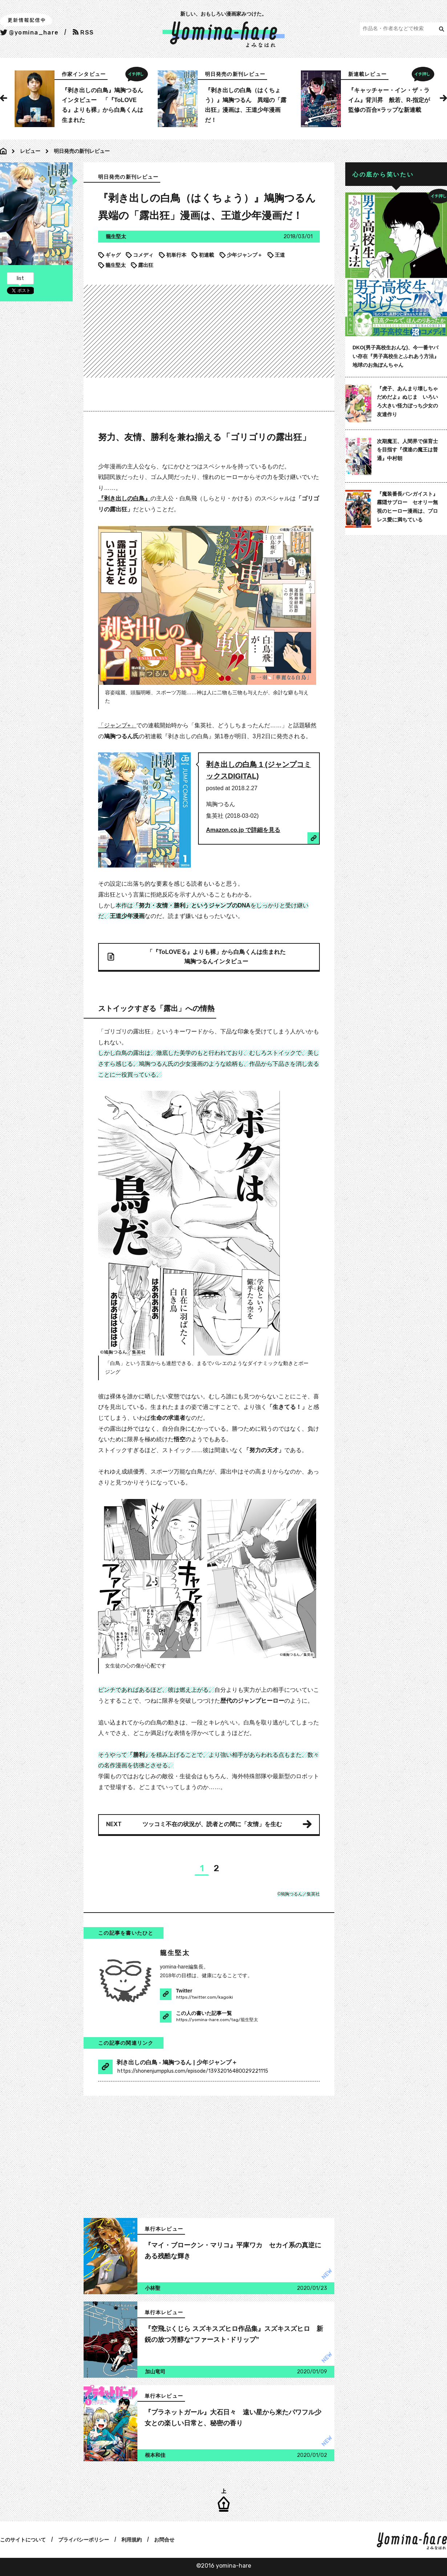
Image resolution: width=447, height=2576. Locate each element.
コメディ (139, 255)
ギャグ (109, 255)
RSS (83, 32)
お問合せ (164, 2540)
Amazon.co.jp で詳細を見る (243, 830)
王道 (276, 255)
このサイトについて (23, 2540)
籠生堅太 (112, 265)
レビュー (30, 151)
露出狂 (142, 265)
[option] (80, 98)
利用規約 (131, 2540)
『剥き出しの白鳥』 (124, 498)
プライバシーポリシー (83, 2540)
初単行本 (172, 255)
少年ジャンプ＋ (241, 255)
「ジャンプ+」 (117, 725)
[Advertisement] (265, 330)
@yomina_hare (29, 32)
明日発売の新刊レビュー (82, 151)
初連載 (203, 255)
